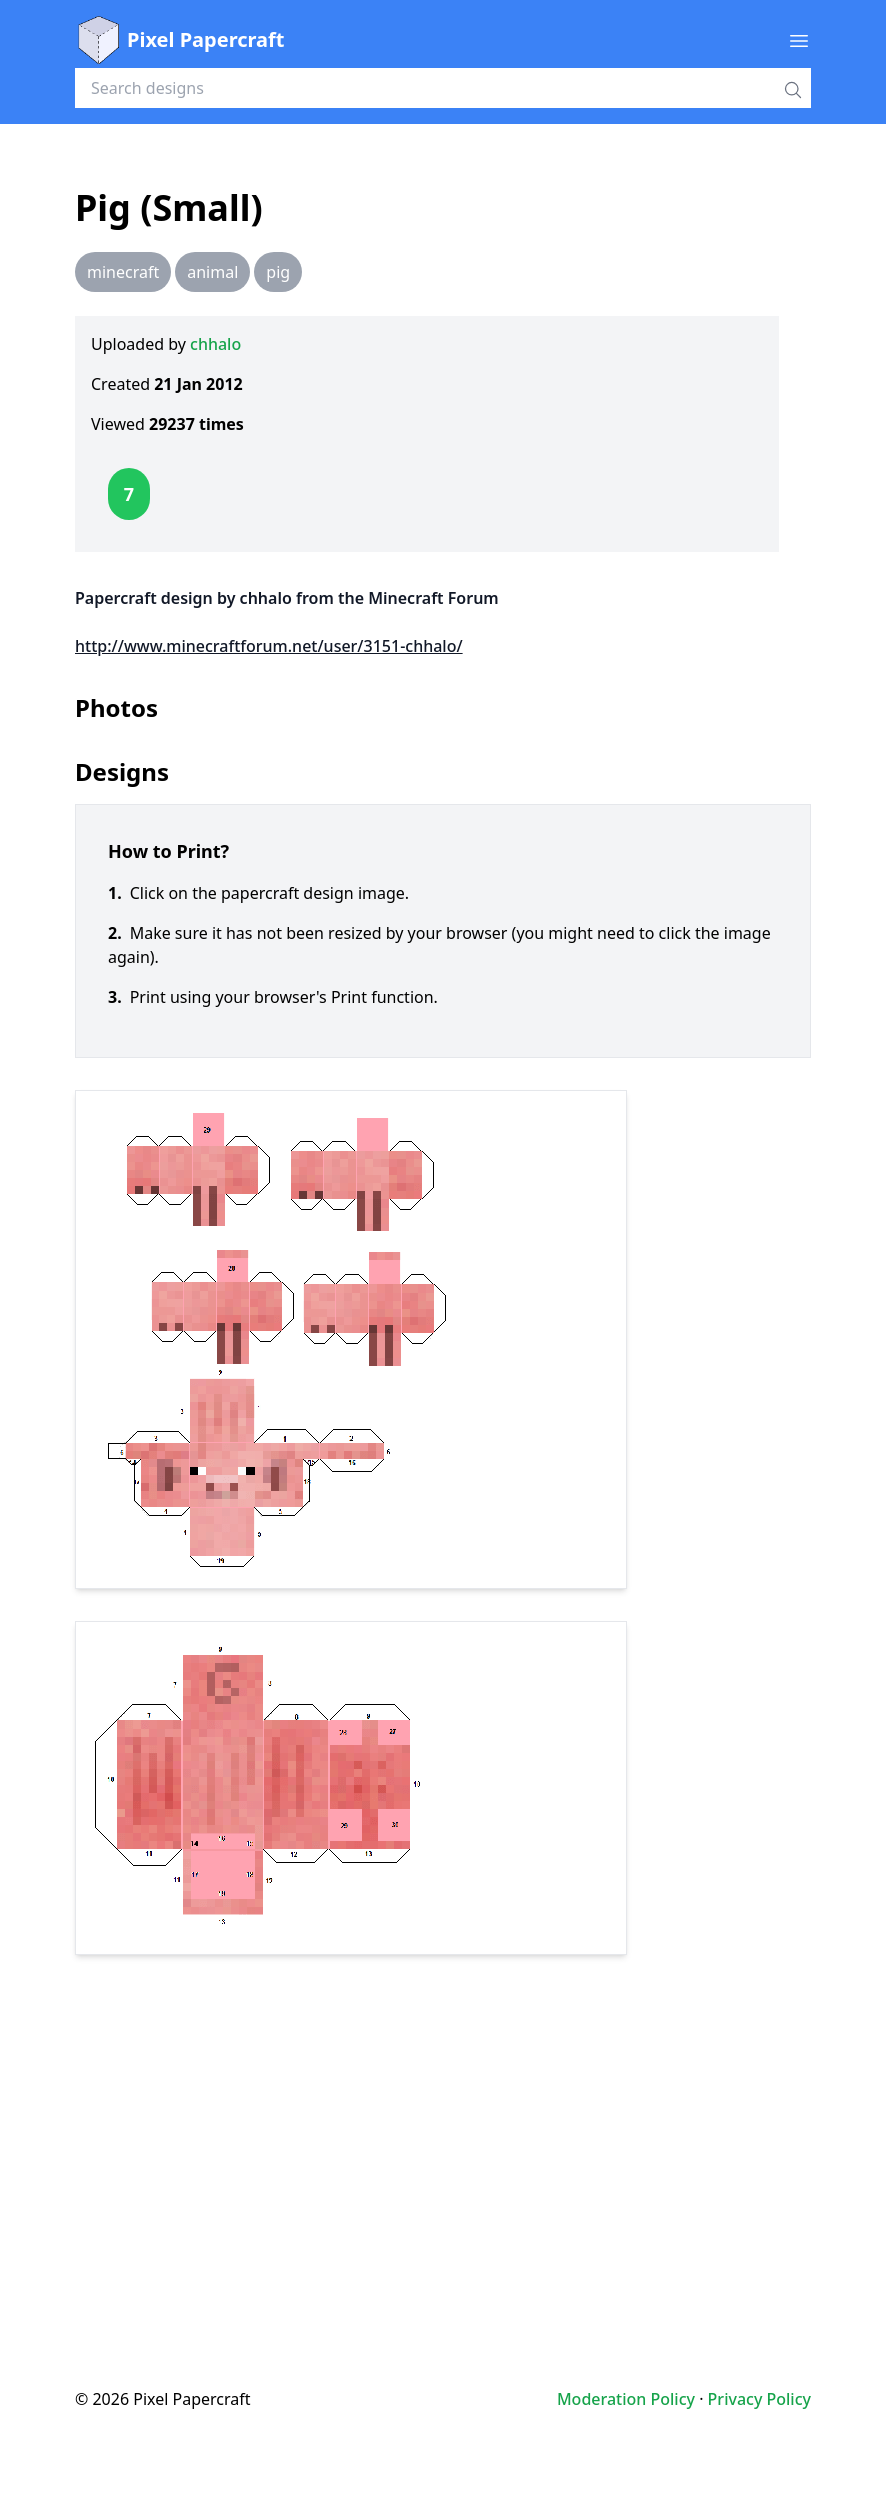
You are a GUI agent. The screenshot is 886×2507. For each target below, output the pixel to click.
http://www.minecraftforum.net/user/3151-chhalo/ (269, 646)
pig (278, 272)
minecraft (123, 272)
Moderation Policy (626, 2399)
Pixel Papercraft (179, 40)
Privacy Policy (759, 2399)
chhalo (215, 344)
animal (212, 272)
